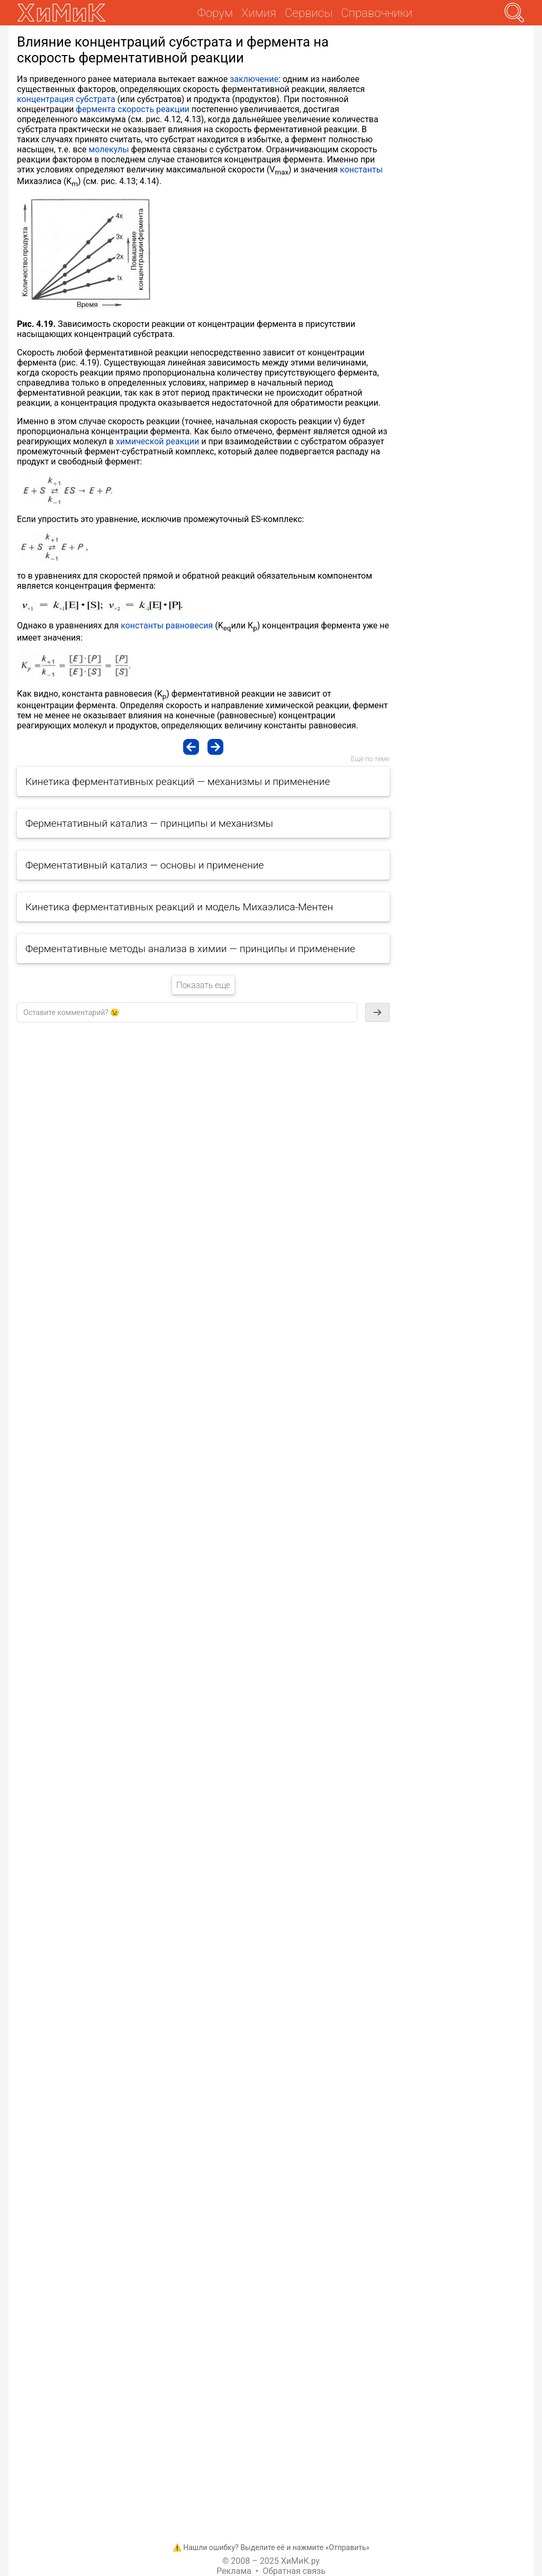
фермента (95, 109)
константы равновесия (167, 625)
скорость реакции (153, 109)
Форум (215, 13)
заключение (254, 79)
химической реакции (157, 441)
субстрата (95, 99)
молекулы (108, 149)
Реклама (233, 2571)
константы (361, 170)
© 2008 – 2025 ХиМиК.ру (271, 2561)
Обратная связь (294, 2571)
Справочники (376, 13)
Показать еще (203, 985)
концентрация (45, 99)
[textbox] (187, 1012)
